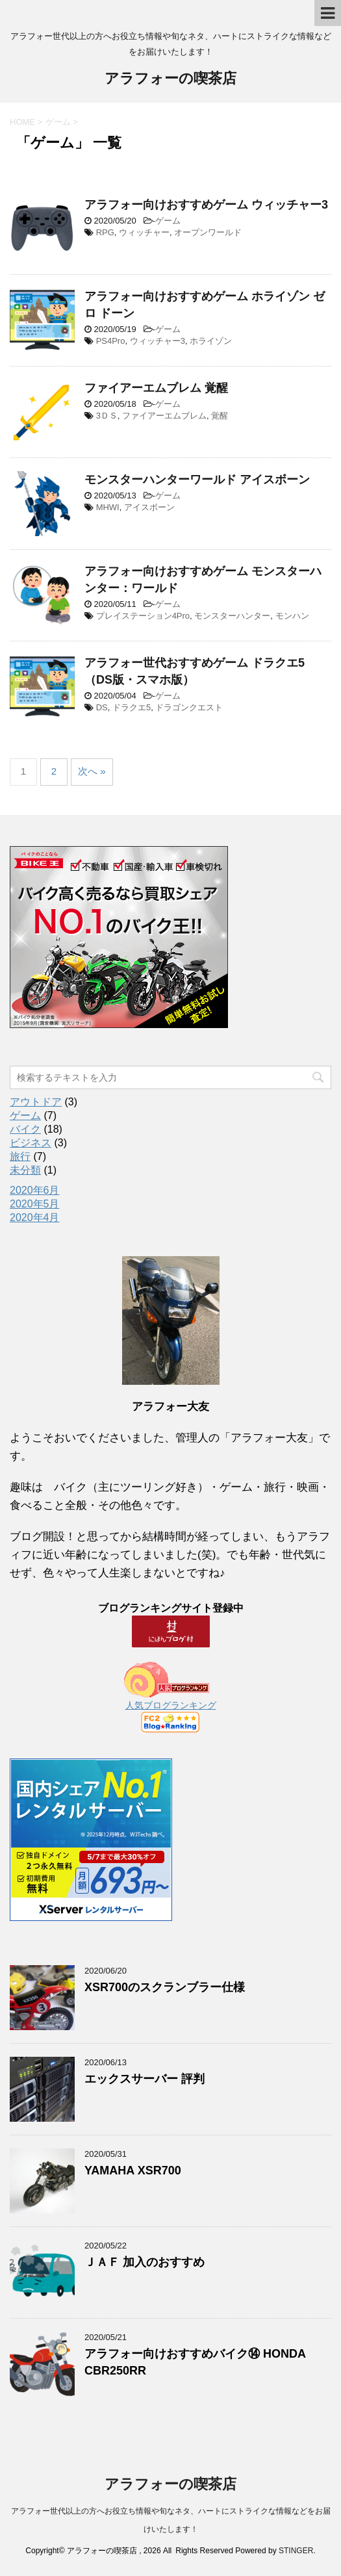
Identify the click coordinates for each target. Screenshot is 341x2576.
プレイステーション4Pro (143, 616)
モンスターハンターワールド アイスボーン (197, 479)
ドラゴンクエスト (189, 707)
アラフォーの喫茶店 (170, 79)
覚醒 (219, 415)
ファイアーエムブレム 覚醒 (156, 387)
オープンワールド (208, 232)
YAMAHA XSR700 (132, 2170)
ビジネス (30, 1142)
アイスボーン (149, 507)
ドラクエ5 (131, 707)
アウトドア (36, 1101)
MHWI (108, 507)
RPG (105, 232)
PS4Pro (110, 341)
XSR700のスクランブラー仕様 (164, 1987)
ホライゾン (211, 341)
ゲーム (168, 220)
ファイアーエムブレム (164, 415)
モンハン (292, 616)
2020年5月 (35, 1203)
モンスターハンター (232, 616)
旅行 (20, 1156)
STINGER (296, 2550)
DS (102, 707)
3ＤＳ (107, 415)
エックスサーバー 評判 (144, 2078)
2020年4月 (35, 1217)
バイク (25, 1129)
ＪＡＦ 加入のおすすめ (144, 2262)
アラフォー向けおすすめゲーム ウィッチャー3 (206, 204)
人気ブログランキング (170, 1705)
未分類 (25, 1170)
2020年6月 (35, 1190)
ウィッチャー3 (157, 341)
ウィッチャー (144, 232)
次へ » (92, 771)
